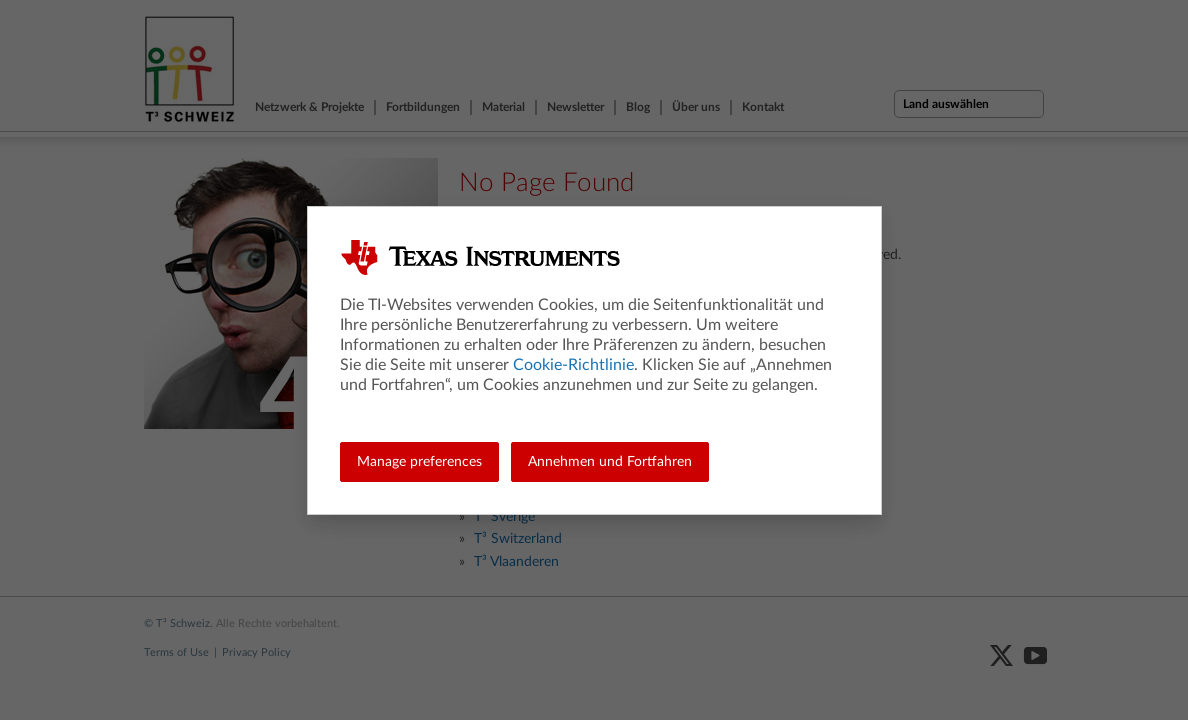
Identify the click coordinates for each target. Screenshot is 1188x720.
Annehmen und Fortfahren (610, 462)
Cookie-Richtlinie (573, 365)
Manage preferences (419, 462)
